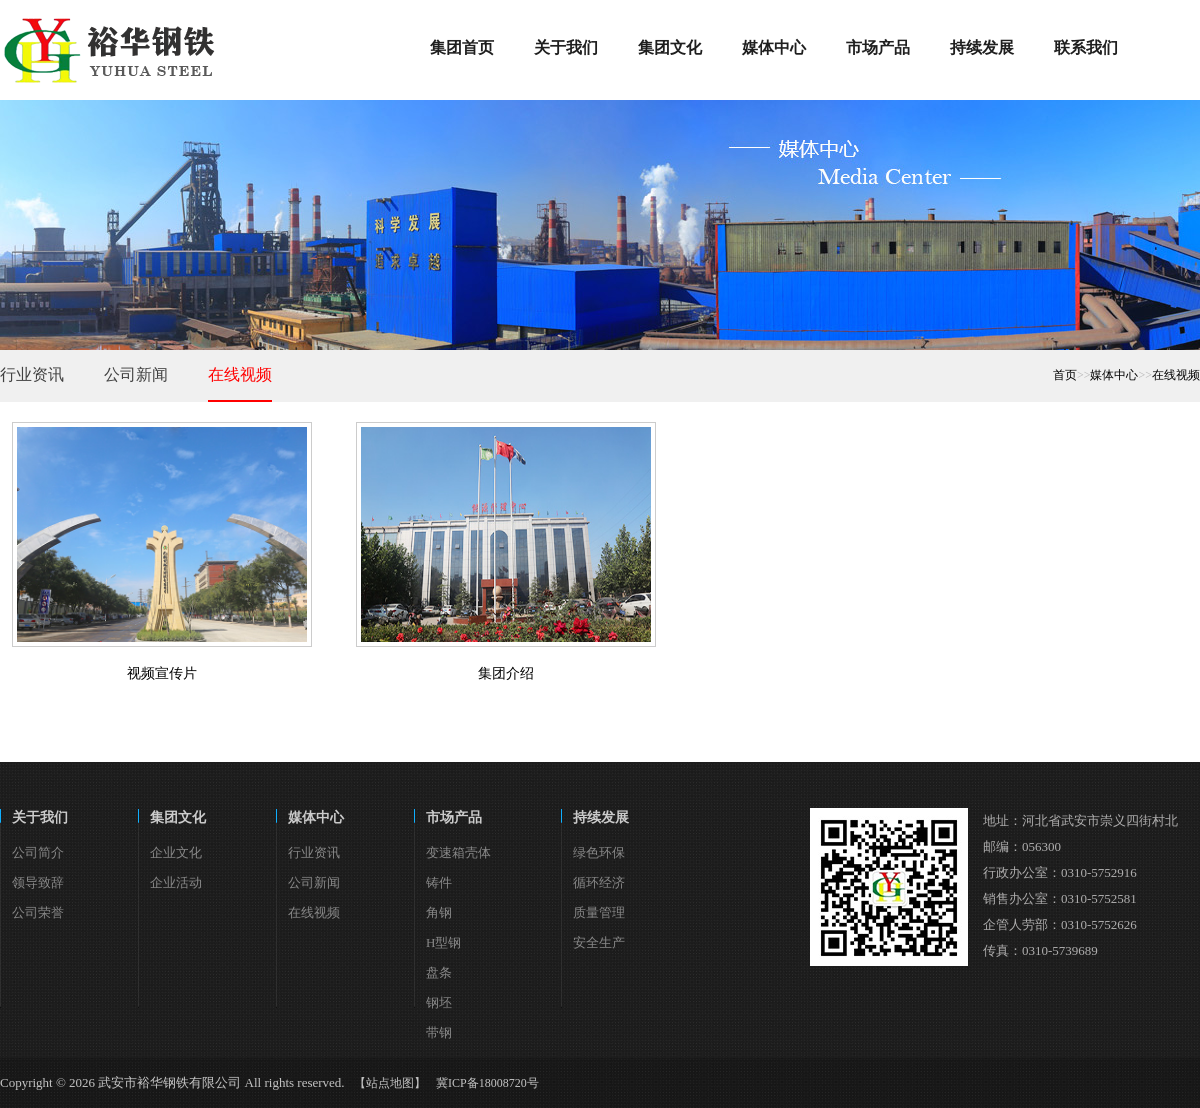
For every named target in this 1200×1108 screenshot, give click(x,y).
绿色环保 (599, 852)
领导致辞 (38, 882)
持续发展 (601, 817)
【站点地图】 (390, 1083)
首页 (1065, 375)
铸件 (439, 882)
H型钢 (443, 942)
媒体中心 (1114, 375)
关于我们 (40, 817)
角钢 (439, 912)
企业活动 (176, 882)
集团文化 (178, 817)
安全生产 (599, 942)
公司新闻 (136, 374)
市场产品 (454, 817)
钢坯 (439, 1002)
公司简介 (38, 852)
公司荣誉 (38, 912)
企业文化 (176, 852)
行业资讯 (32, 374)
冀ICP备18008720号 (487, 1083)
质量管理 (599, 912)
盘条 (439, 972)
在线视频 (240, 374)
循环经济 (599, 882)
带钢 (439, 1032)
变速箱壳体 (458, 852)
